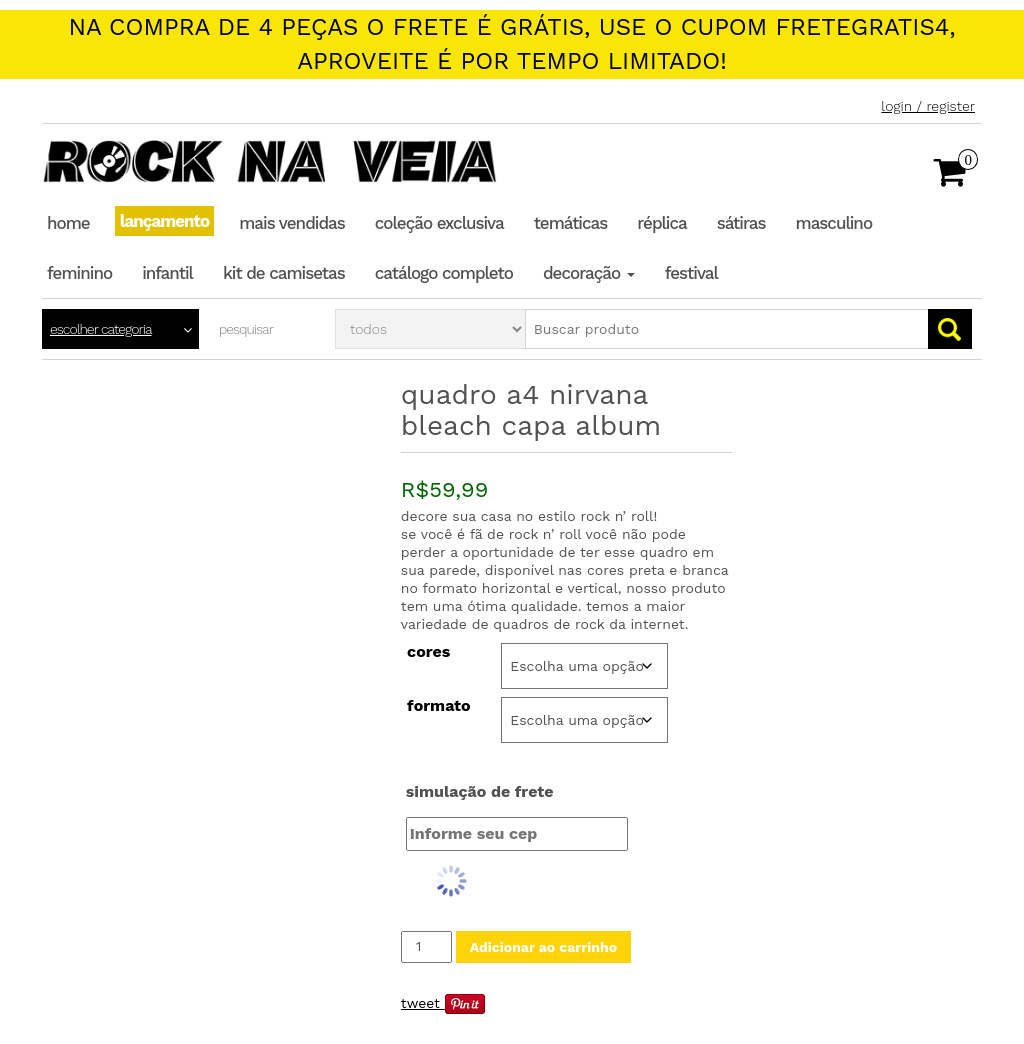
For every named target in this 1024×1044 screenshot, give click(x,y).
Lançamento (165, 221)
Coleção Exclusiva (439, 223)
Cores (428, 652)
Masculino (834, 223)
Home (68, 223)
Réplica (662, 223)
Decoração (589, 273)
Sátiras (741, 223)
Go (950, 329)
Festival (691, 273)
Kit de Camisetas (284, 273)
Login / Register (928, 106)
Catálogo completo (444, 273)
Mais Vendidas (292, 223)
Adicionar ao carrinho (543, 947)
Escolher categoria (101, 329)
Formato (439, 706)
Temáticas (571, 223)
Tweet (420, 1003)
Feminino (79, 273)
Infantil (167, 273)
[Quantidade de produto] (426, 946)
